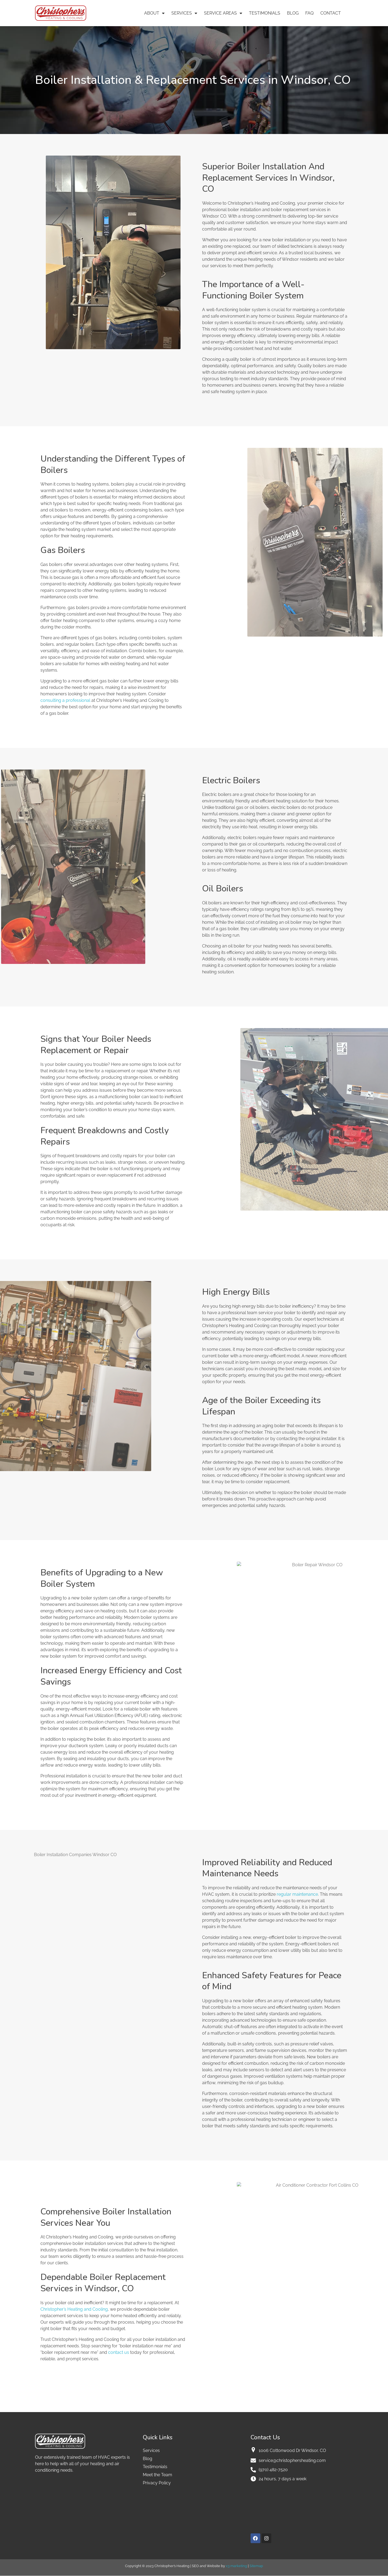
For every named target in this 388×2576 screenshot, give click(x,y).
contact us (118, 2352)
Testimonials (264, 13)
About (154, 13)
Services (184, 13)
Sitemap (256, 2566)
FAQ (309, 13)
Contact (330, 13)
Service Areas (223, 13)
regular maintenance (297, 1894)
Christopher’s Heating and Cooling (74, 2309)
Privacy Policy (157, 2482)
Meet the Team (157, 2474)
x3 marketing (236, 2566)
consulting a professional (65, 700)
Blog (293, 13)
